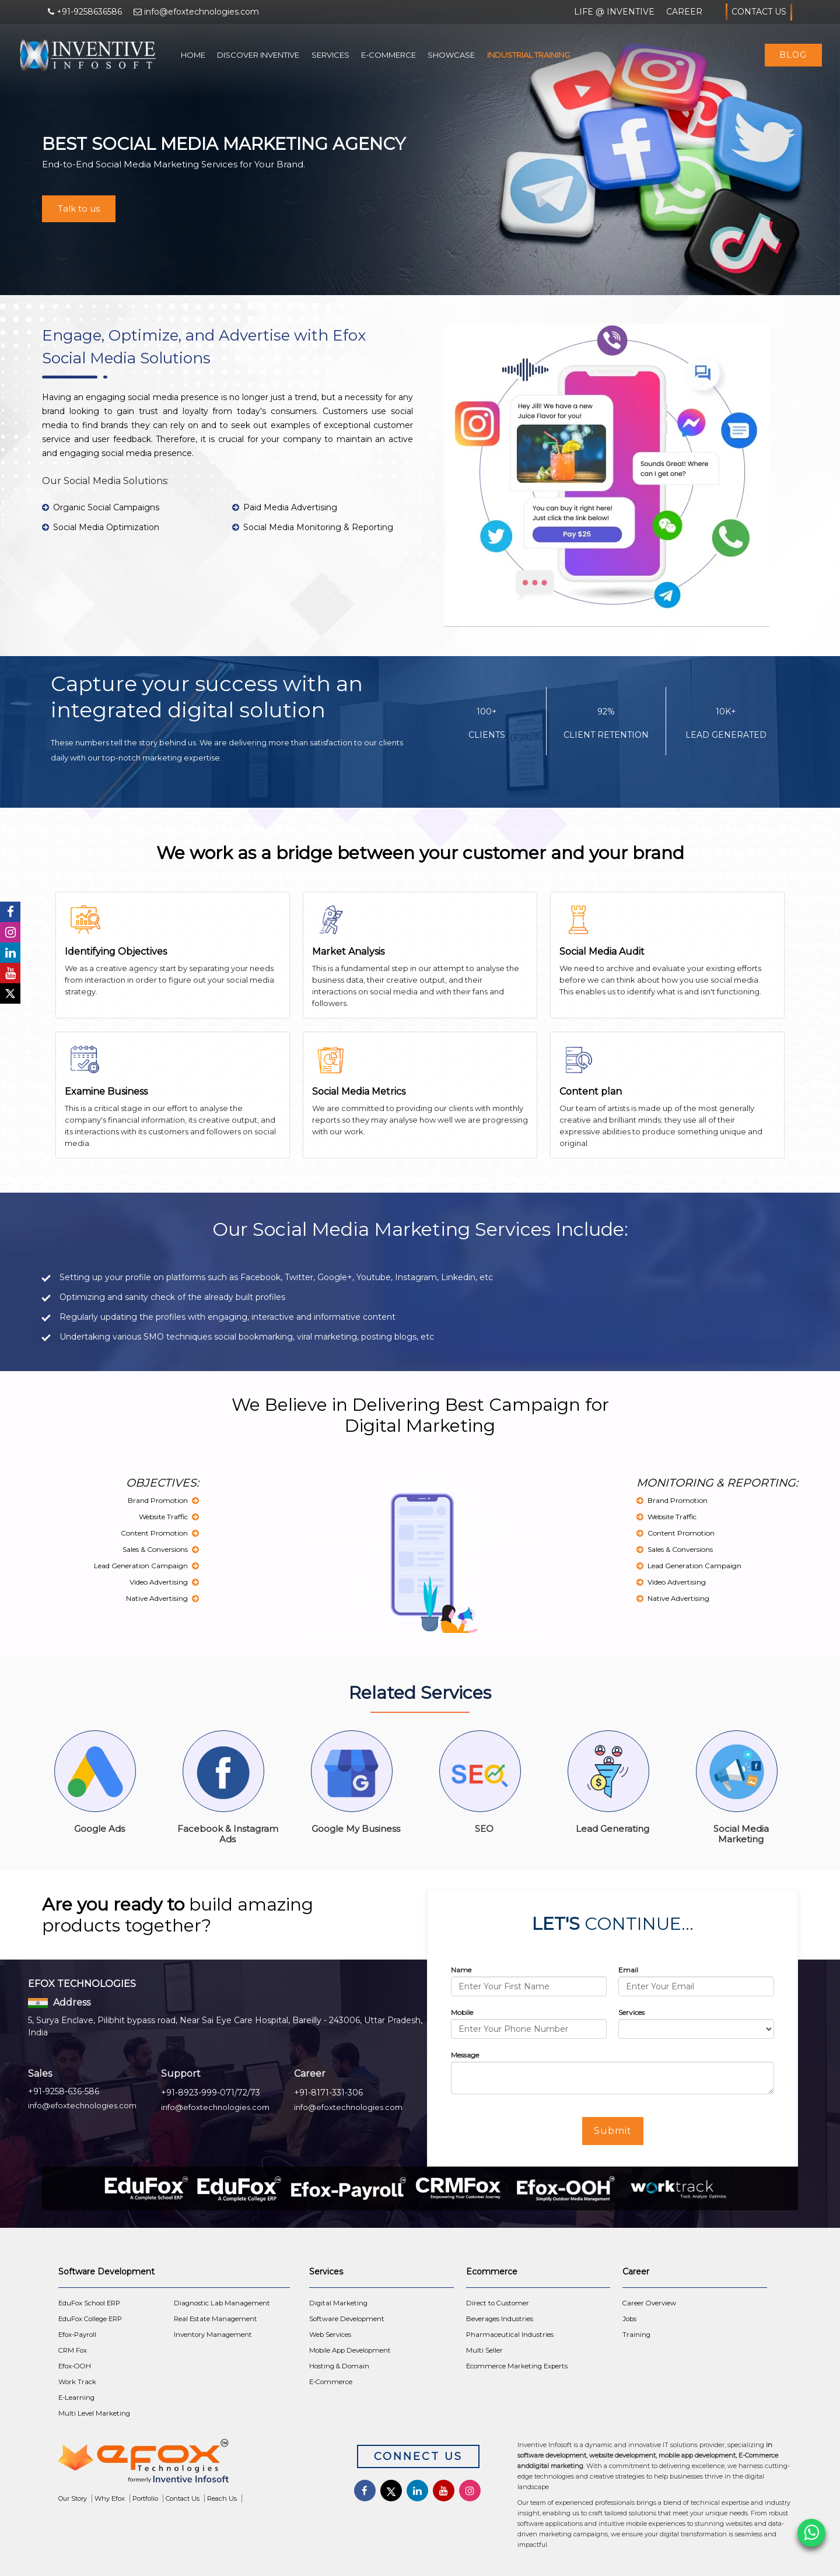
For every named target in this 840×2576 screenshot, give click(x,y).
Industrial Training (528, 54)
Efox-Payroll (77, 2334)
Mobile (462, 2012)
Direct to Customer (497, 2303)
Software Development (346, 2319)
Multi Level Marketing (94, 2413)
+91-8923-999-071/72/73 (210, 2092)
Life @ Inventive (614, 11)
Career (684, 11)
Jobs (629, 2319)
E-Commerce (388, 54)
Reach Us (222, 2498)
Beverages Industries (499, 2319)
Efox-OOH (74, 2366)
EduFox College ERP (90, 2319)
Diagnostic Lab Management (222, 2303)
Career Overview (649, 2303)
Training (636, 2334)
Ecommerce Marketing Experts (517, 2366)
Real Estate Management (215, 2319)
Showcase (451, 54)
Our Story (72, 2498)
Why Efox (109, 2498)
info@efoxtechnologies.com (82, 2105)
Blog (793, 55)
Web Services (330, 2334)
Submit (613, 2130)
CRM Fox (72, 2350)
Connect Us (418, 2456)
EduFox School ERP (89, 2303)
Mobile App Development (350, 2350)
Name (461, 1969)
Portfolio (145, 2498)
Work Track (77, 2382)
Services (330, 54)
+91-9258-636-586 (63, 2091)
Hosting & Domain (339, 2366)
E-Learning (76, 2397)
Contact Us (759, 11)
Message (465, 2055)
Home (193, 54)
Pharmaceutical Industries (510, 2334)
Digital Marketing (338, 2303)
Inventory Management (213, 2334)
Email (628, 1969)
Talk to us (79, 208)
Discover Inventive (258, 54)
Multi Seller (484, 2350)
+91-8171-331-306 (328, 2092)
